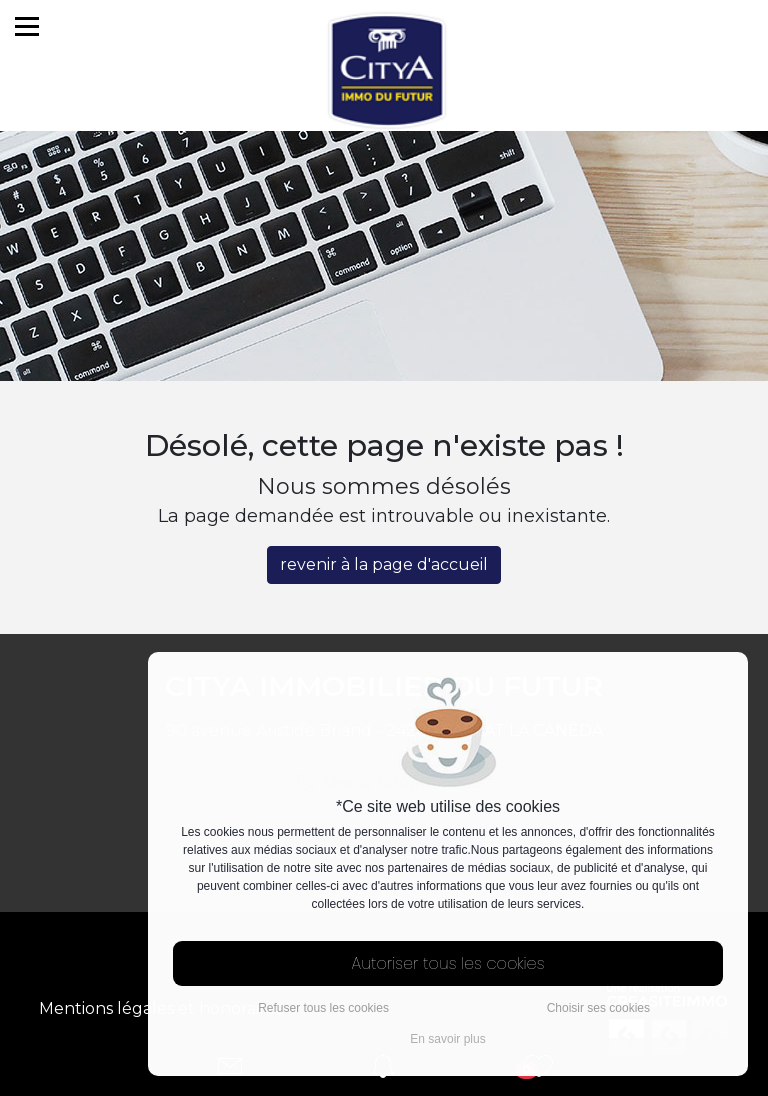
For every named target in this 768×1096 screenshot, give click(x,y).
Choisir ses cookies (598, 1008)
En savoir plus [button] (447, 1039)
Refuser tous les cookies (323, 1008)
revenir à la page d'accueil (384, 564)
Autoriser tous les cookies (448, 963)
